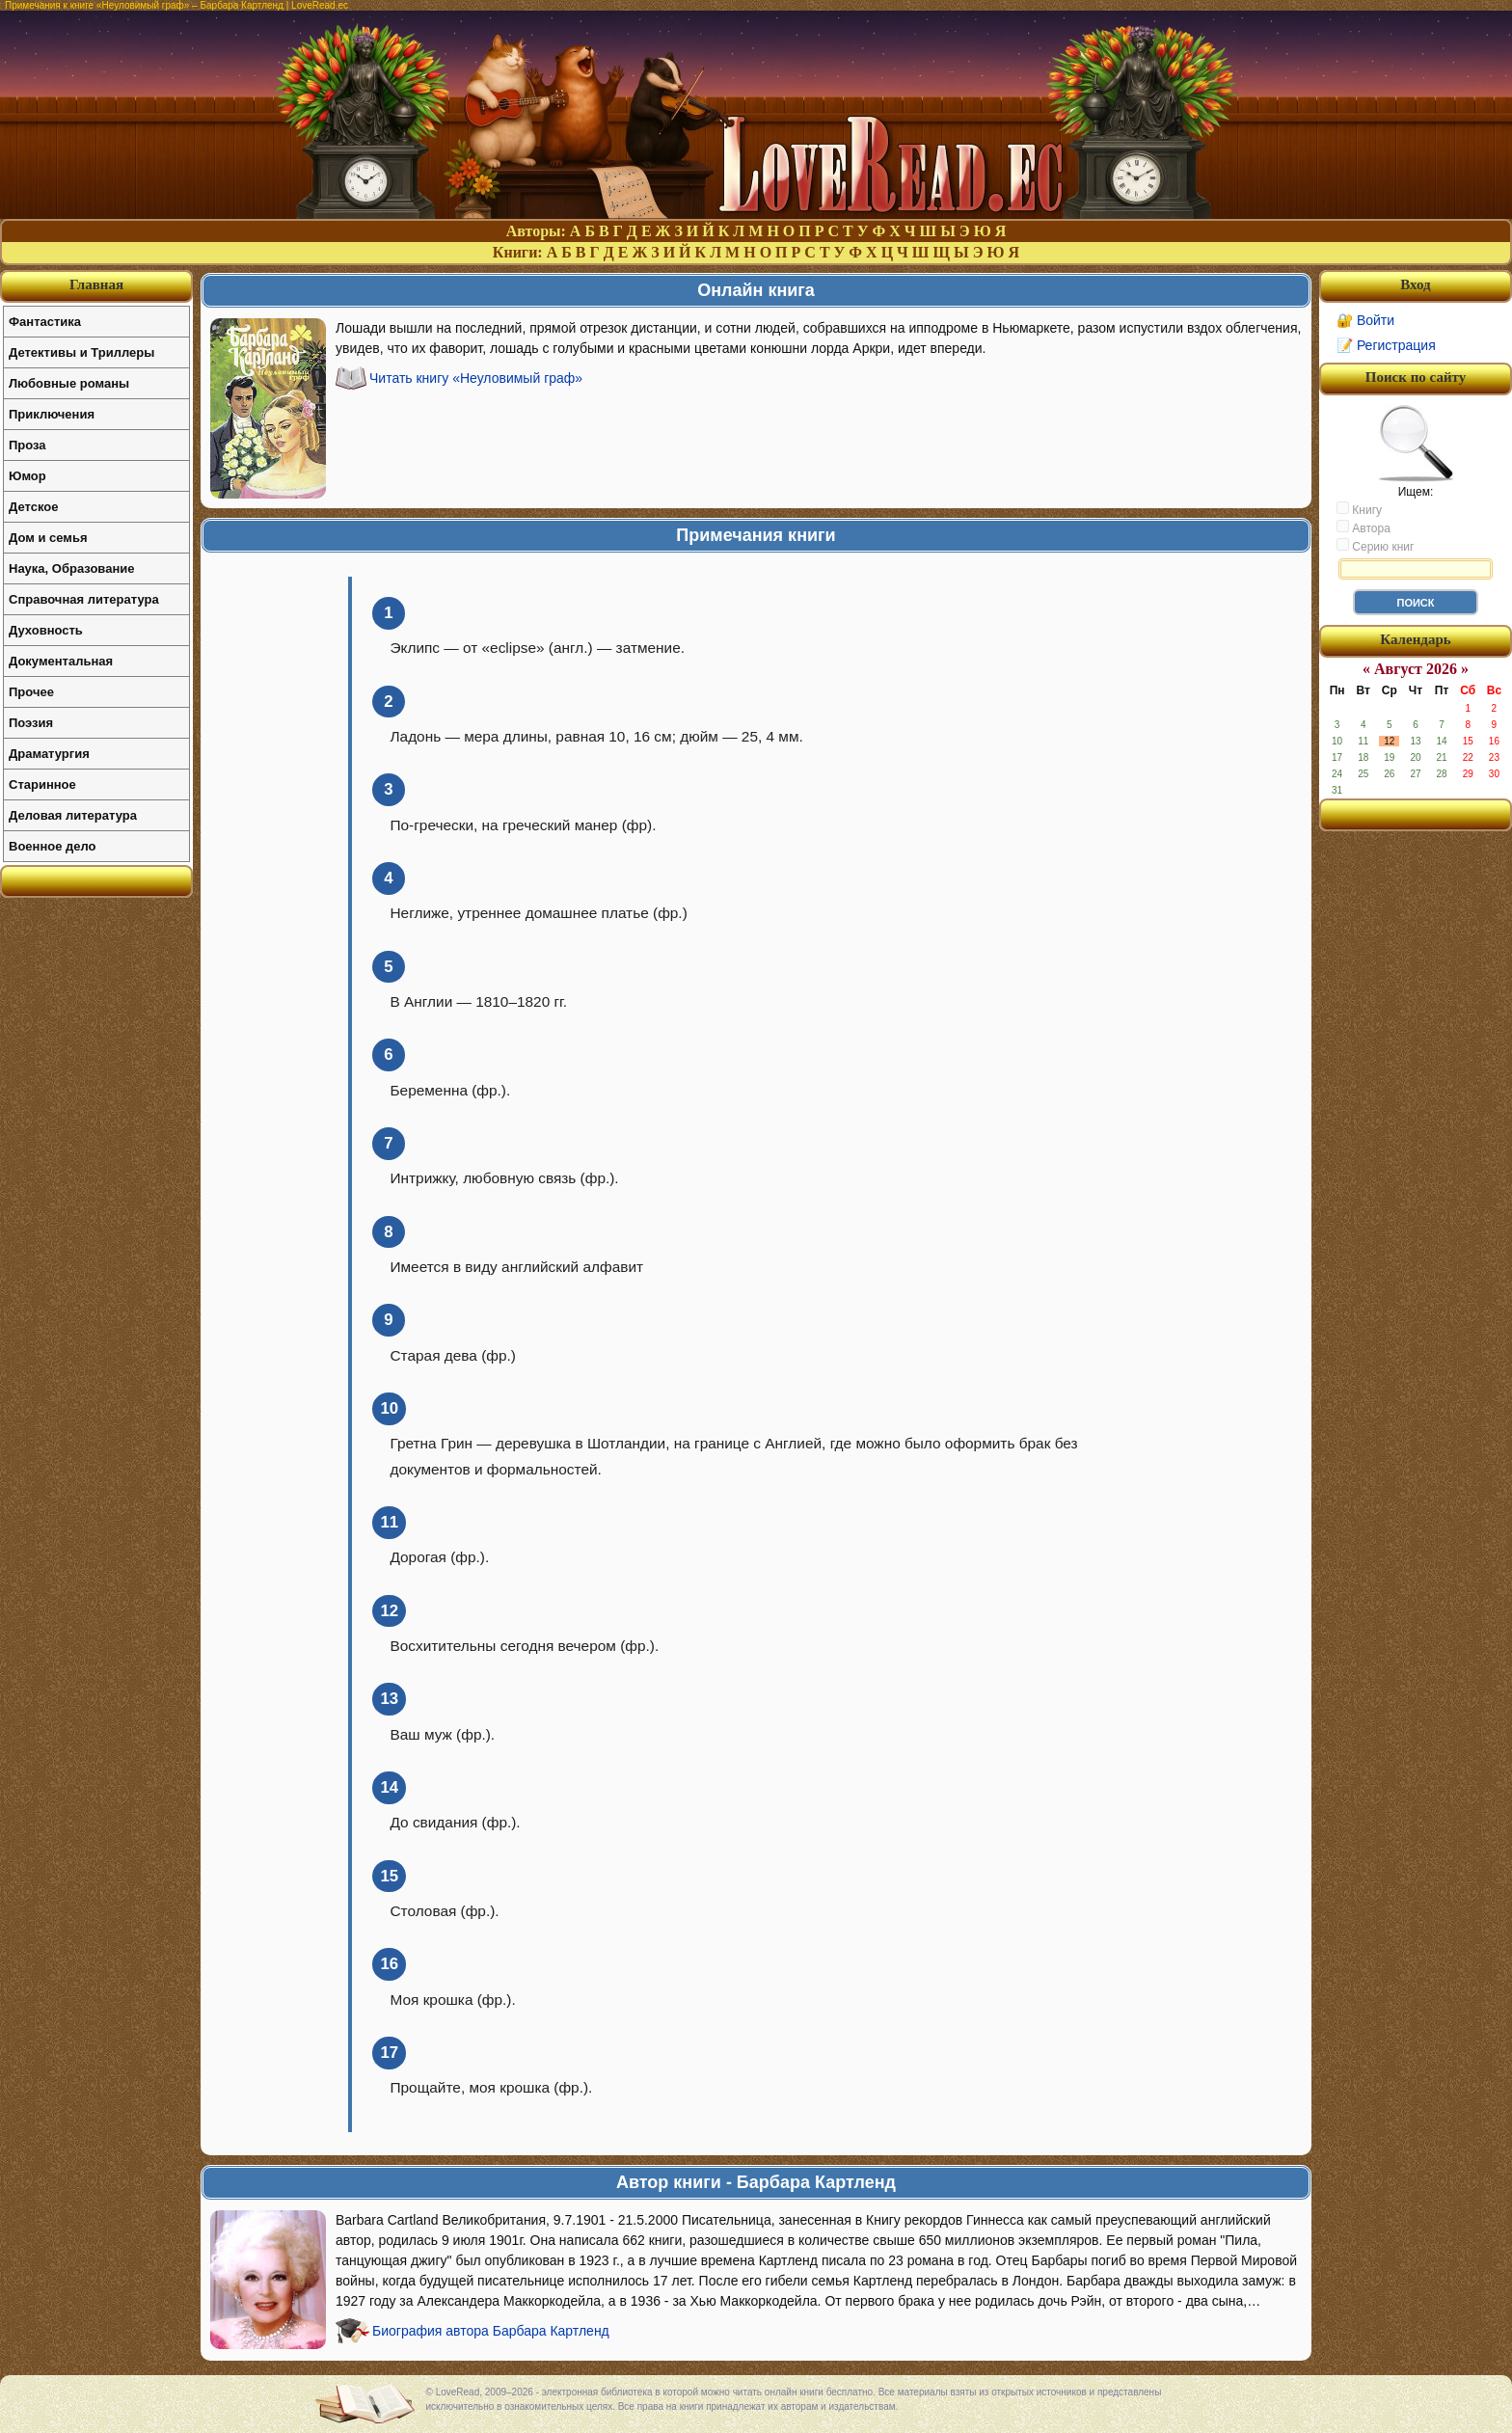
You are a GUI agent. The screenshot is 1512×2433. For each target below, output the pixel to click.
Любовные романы (69, 383)
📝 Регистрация (1386, 345)
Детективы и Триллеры (81, 352)
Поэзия (31, 723)
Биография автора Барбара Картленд (490, 2330)
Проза (27, 445)
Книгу (1359, 509)
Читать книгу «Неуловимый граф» (475, 378)
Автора (1363, 527)
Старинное (42, 784)
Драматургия (49, 753)
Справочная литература (84, 599)
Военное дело (52, 846)
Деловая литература (73, 815)
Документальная (61, 661)
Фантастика (45, 321)
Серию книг (1375, 546)
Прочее (31, 692)
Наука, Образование (71, 568)
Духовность (46, 630)
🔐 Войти (1365, 320)
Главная (96, 284)
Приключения (51, 414)
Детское (33, 507)
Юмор (27, 476)
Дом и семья (48, 537)
